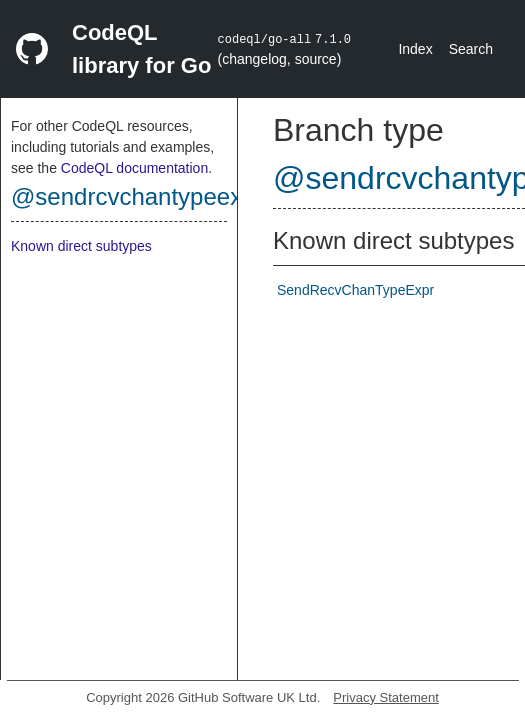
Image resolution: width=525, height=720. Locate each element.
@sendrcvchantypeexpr (137, 196)
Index (415, 49)
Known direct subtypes (81, 246)
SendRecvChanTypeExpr (355, 290)
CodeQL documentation (134, 168)
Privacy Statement (386, 697)
